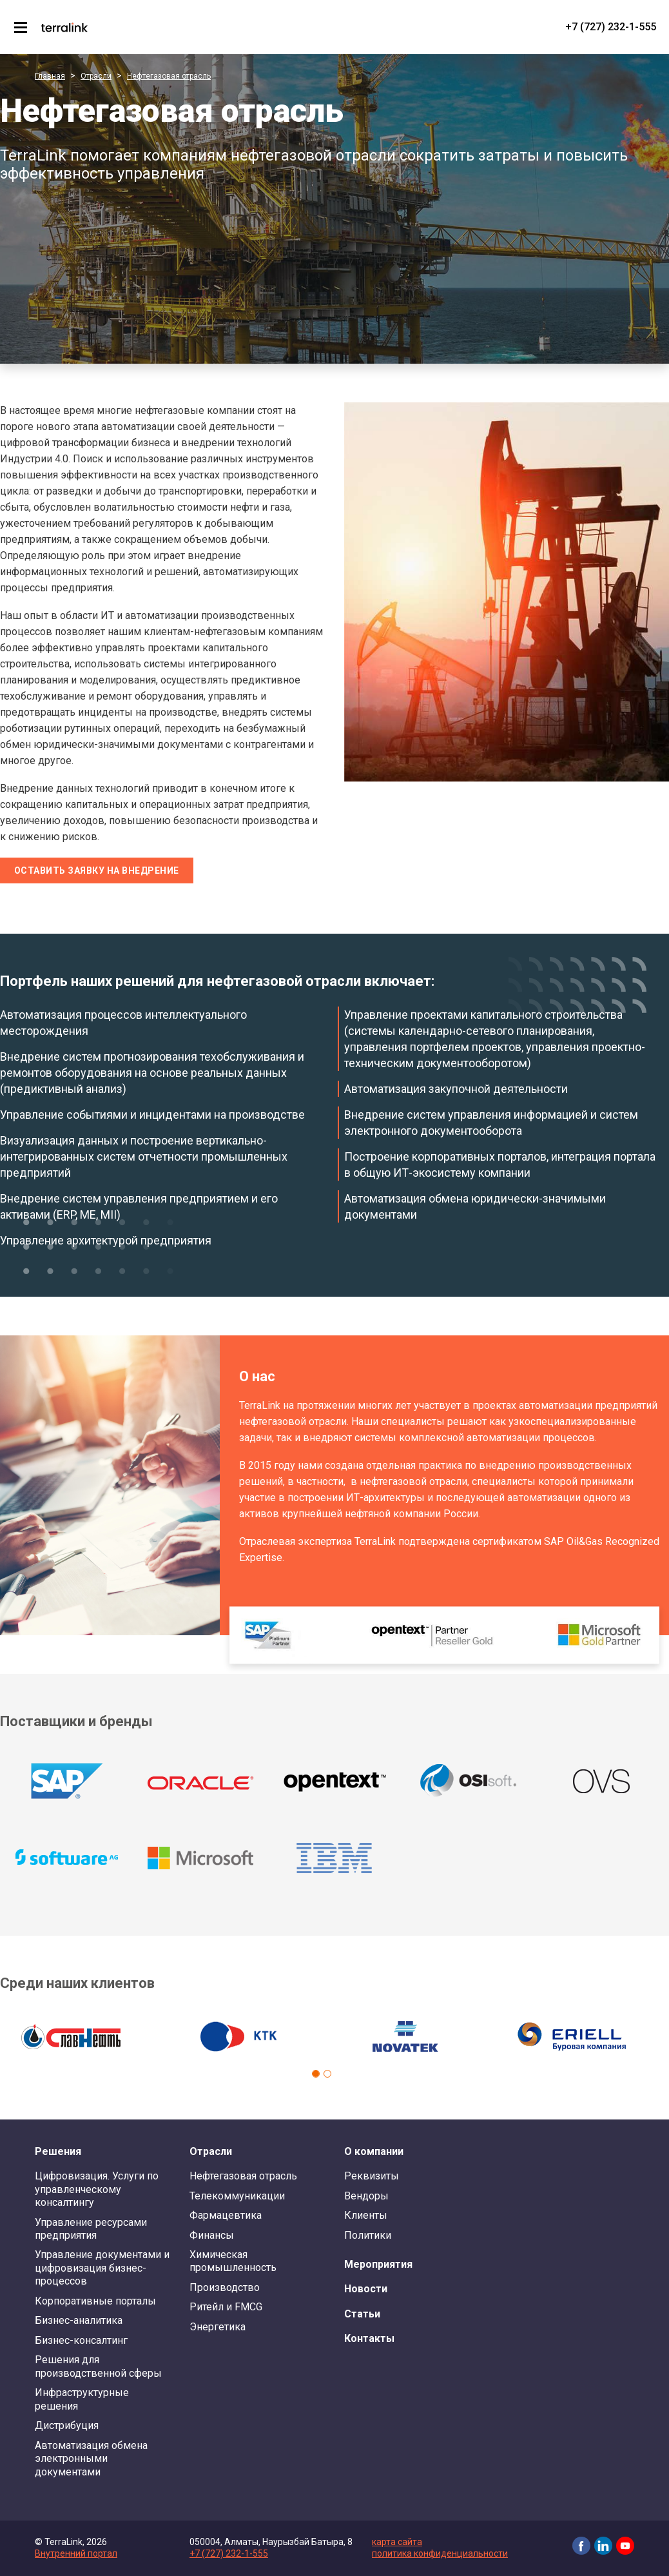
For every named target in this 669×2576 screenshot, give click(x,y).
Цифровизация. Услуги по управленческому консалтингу (97, 2189)
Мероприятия (378, 2264)
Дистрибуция (67, 2425)
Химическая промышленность (232, 2261)
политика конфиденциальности (440, 2553)
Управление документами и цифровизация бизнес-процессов (102, 2267)
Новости (365, 2289)
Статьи (362, 2314)
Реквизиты (371, 2176)
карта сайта (397, 2542)
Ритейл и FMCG (225, 2307)
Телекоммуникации (237, 2196)
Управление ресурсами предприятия (91, 2228)
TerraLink (64, 27)
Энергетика (217, 2327)
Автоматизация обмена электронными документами (91, 2458)
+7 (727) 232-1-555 (610, 27)
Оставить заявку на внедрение (96, 870)
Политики (367, 2235)
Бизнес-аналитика (78, 2320)
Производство (224, 2287)
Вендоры (366, 2196)
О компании (373, 2151)
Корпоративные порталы (95, 2301)
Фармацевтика (225, 2215)
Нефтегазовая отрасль (169, 76)
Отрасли (96, 76)
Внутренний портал (76, 2553)
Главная (50, 76)
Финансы (211, 2235)
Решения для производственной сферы (98, 2366)
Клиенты (365, 2215)
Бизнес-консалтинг (81, 2340)
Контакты (369, 2338)
